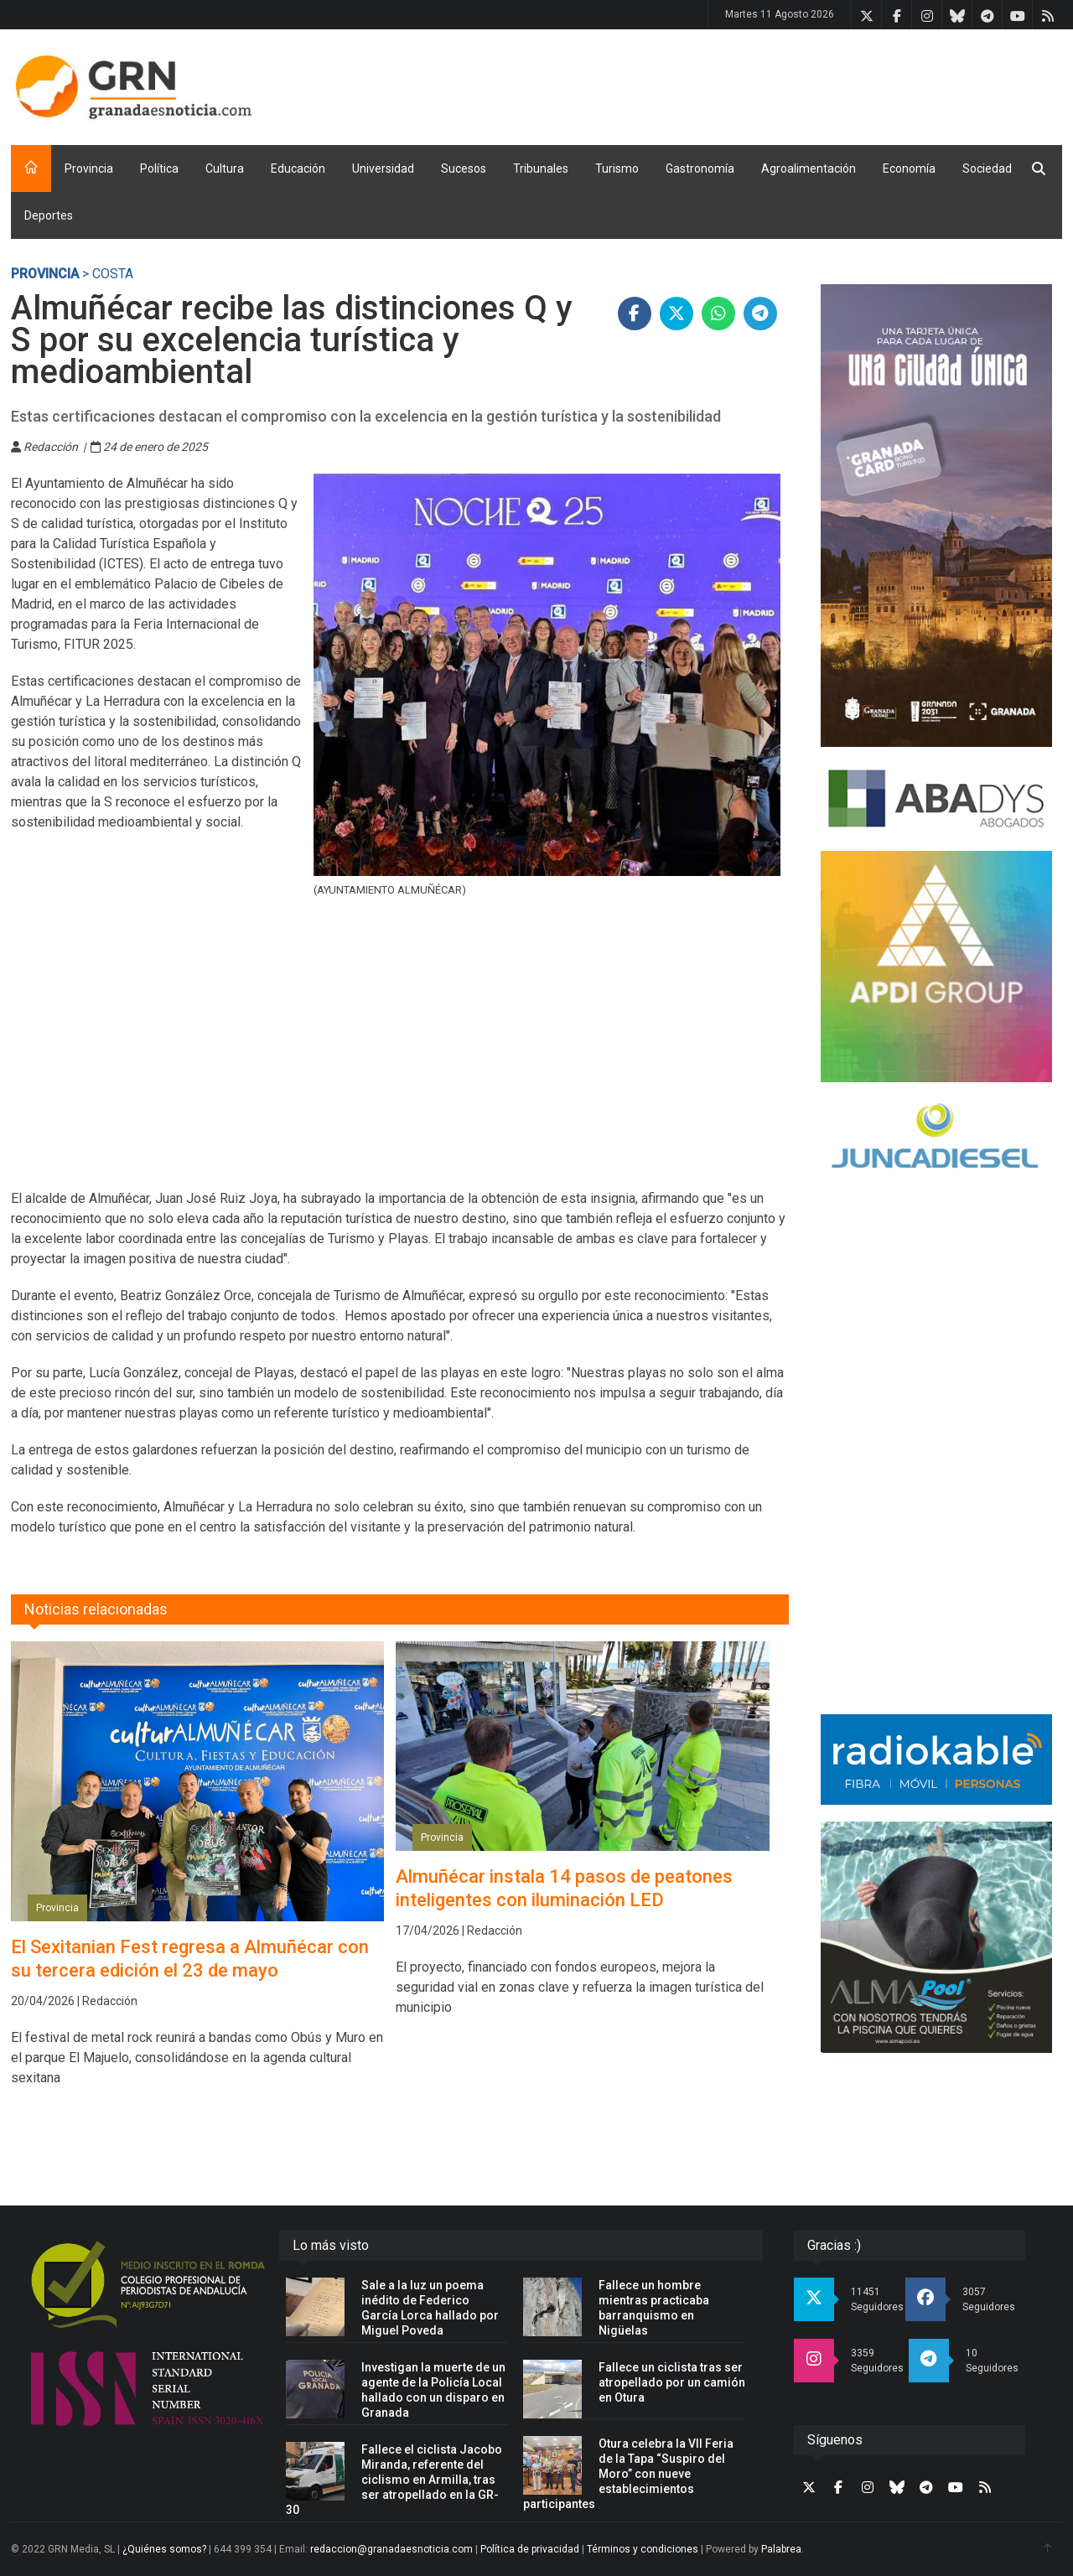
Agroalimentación (808, 168)
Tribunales (540, 168)
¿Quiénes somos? (164, 2549)
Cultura (224, 168)
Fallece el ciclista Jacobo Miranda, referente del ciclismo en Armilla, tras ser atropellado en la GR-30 (394, 2479)
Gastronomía (700, 168)
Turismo (617, 168)
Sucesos (463, 168)
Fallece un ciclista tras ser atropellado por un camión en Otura (672, 2382)
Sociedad (987, 168)
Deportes (48, 215)
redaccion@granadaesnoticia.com (391, 2549)
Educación (298, 168)
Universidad (383, 168)
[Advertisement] (757, 84)
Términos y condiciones (642, 2549)
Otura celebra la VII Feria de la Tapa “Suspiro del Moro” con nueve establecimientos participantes (628, 2474)
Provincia (89, 168)
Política (159, 168)
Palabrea (781, 2549)
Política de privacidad (529, 2549)
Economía (909, 168)
